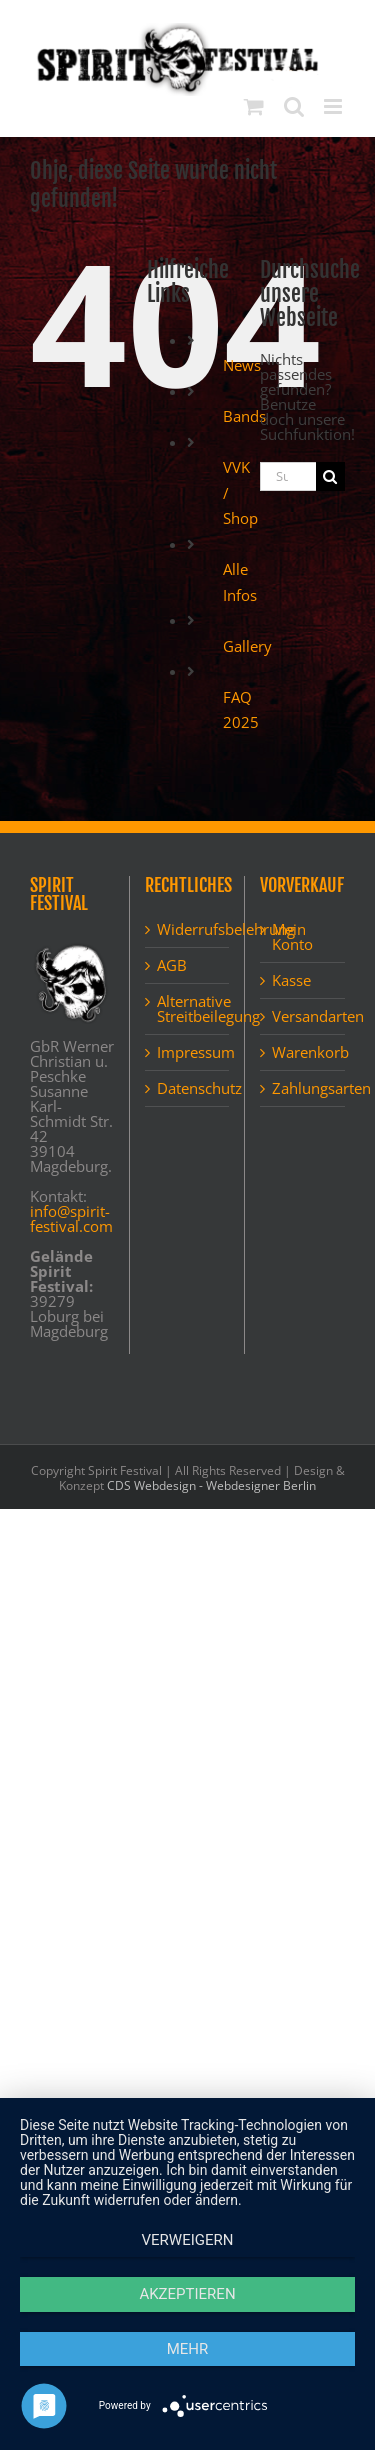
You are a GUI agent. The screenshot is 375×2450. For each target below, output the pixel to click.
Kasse (291, 980)
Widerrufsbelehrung (188, 929)
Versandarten (303, 1016)
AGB (172, 965)
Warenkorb (303, 1052)
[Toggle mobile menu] (334, 106)
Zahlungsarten (303, 1088)
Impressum (188, 1052)
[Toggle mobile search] (294, 106)
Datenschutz (188, 1088)
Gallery (247, 646)
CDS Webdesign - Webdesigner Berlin (211, 1485)
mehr (188, 2349)
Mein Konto (292, 937)
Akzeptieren (187, 2294)
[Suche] (330, 476)
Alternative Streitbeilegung (188, 1009)
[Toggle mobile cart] (254, 106)
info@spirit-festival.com (71, 1218)
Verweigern (188, 2240)
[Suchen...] (288, 476)
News (242, 365)
